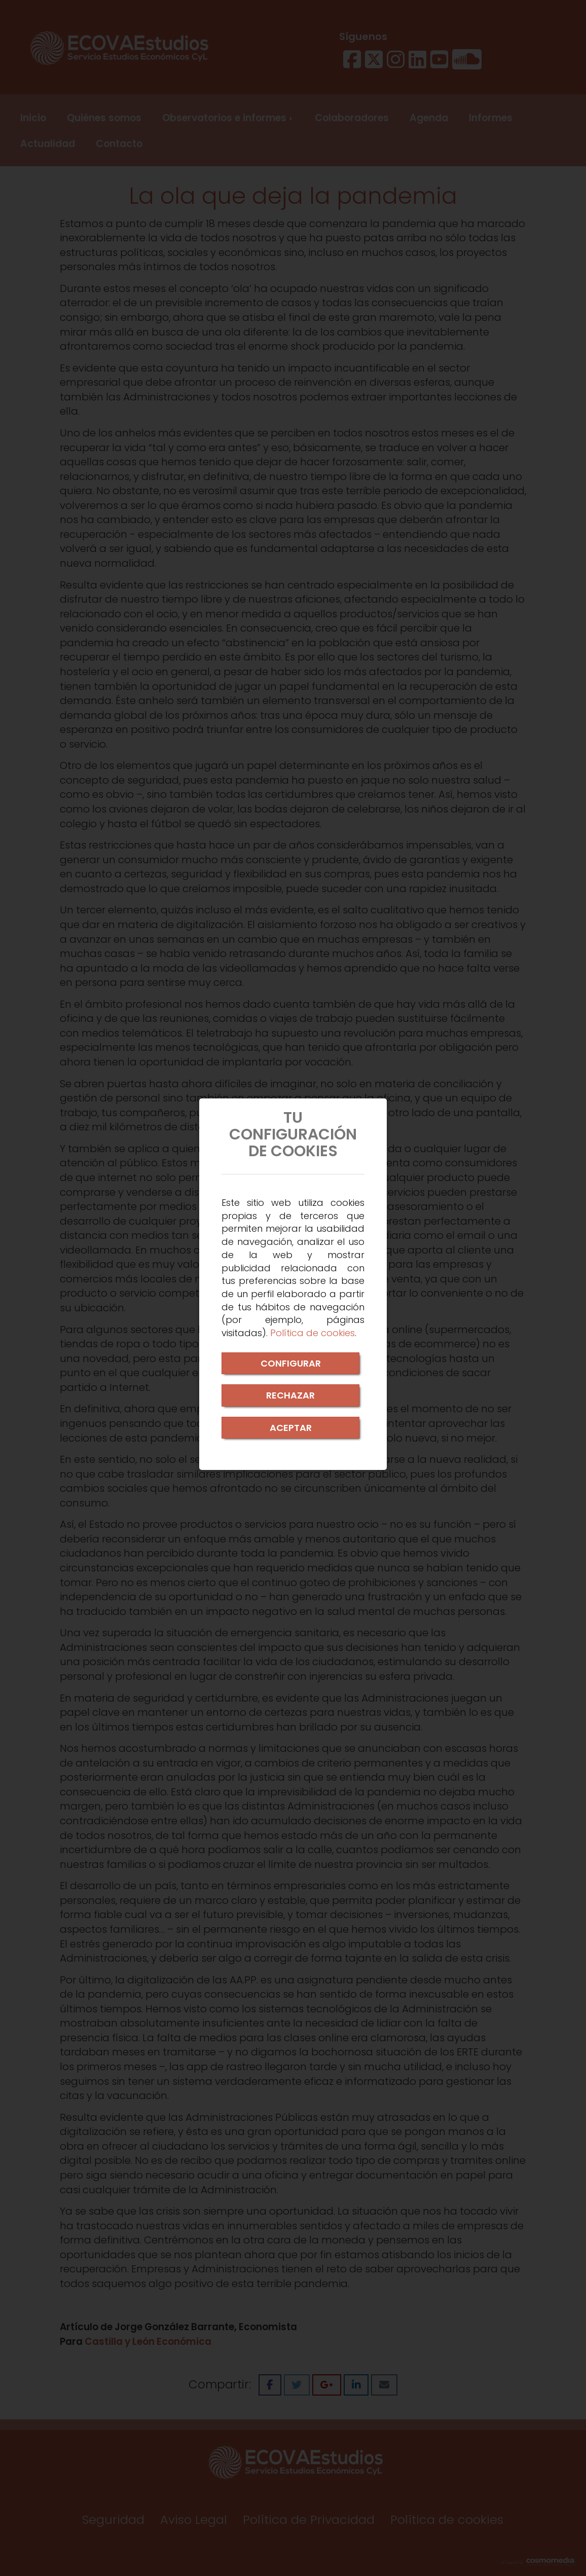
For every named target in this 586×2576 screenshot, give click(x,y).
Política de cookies (312, 1333)
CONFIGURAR (291, 1363)
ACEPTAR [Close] (291, 1427)
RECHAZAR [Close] (290, 1395)
